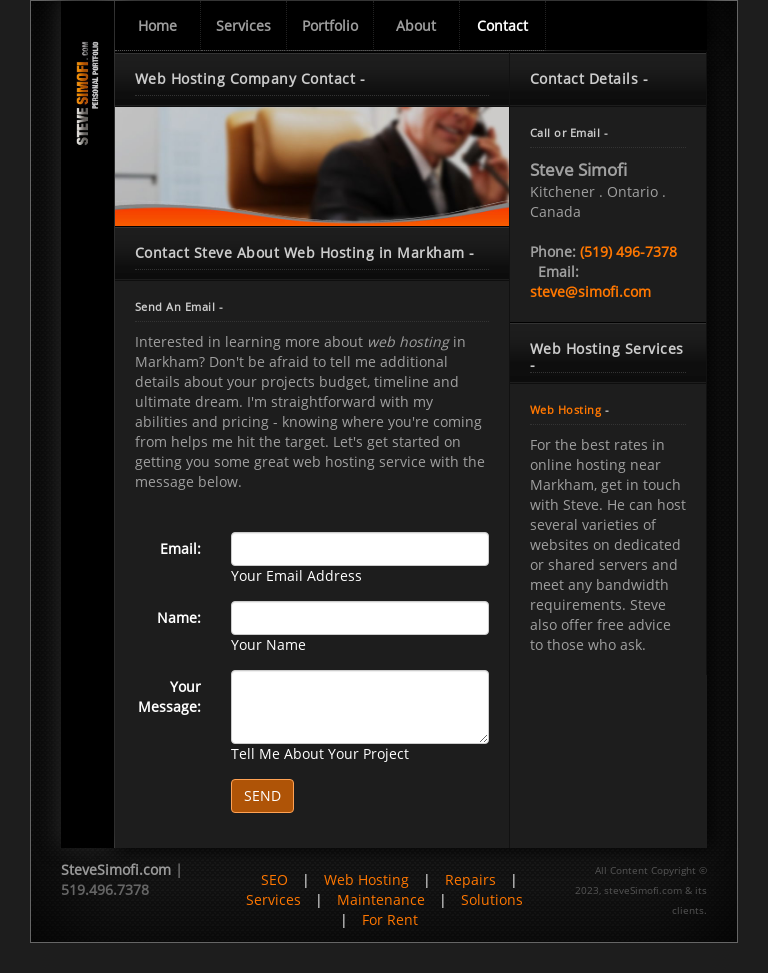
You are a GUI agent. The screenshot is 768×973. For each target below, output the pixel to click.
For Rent (390, 919)
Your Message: (169, 696)
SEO (274, 879)
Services (243, 25)
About (416, 25)
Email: (180, 548)
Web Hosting (566, 409)
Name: (179, 617)
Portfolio (330, 25)
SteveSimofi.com (116, 869)
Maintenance (381, 899)
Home (157, 25)
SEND (262, 795)
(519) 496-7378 (628, 251)
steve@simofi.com (590, 291)
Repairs (470, 879)
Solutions (492, 899)
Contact (502, 25)
